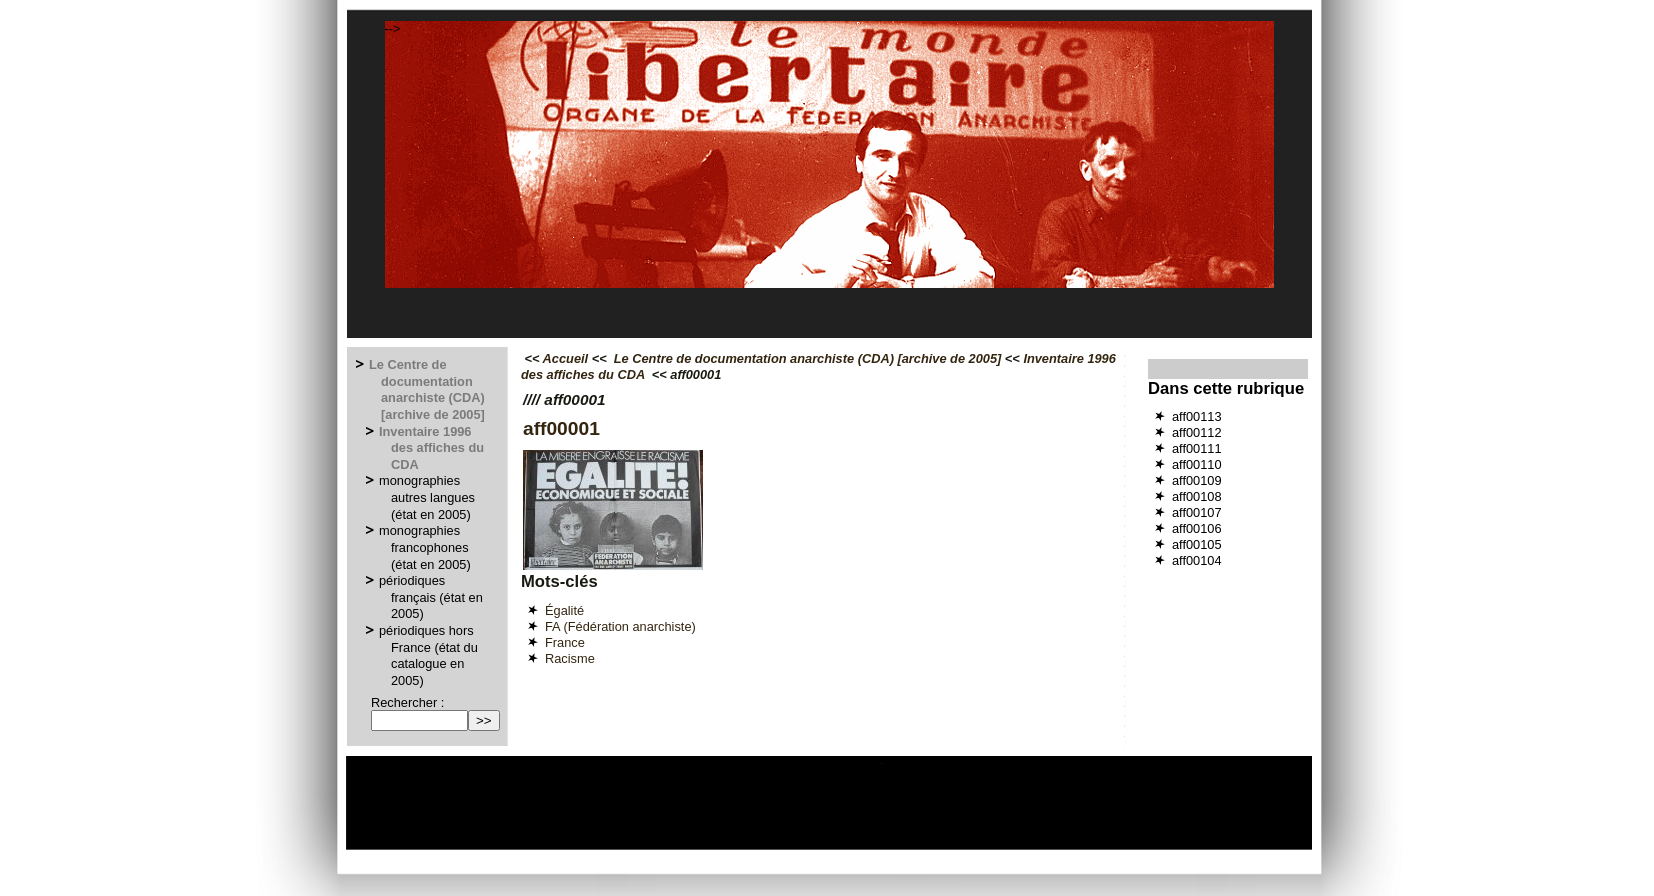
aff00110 (1197, 464)
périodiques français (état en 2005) (432, 597)
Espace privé (716, 841)
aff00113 (1197, 416)
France (565, 642)
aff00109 (1197, 480)
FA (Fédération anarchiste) (620, 626)
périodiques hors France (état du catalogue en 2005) (429, 655)
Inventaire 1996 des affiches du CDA (432, 448)
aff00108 (1197, 496)
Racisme (570, 658)
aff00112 (1197, 432)
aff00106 (1197, 528)
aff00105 (1197, 544)
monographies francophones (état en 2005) (426, 547)
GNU (1012, 841)
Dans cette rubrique (1226, 388)
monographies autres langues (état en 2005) (428, 497)
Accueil (566, 358)
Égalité (564, 610)
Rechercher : (407, 702)
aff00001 (561, 428)
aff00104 (1197, 560)
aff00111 (1197, 448)
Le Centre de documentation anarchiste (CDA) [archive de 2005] (428, 389)
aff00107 (1197, 512)
